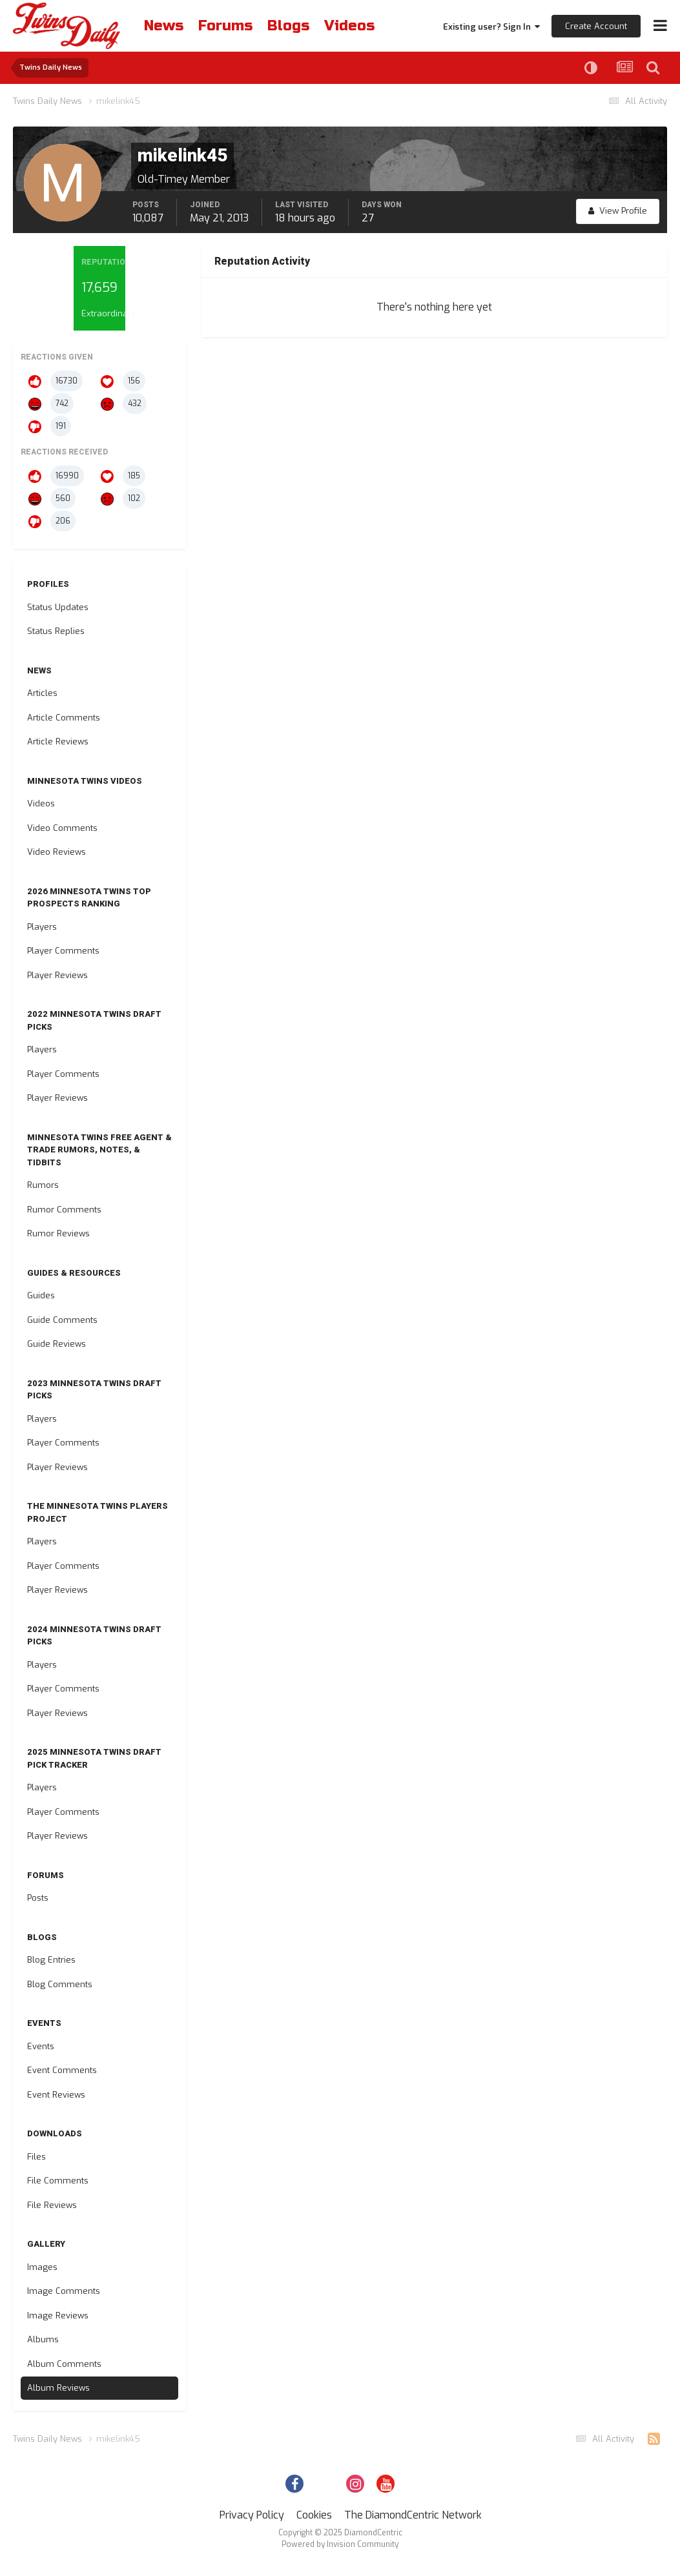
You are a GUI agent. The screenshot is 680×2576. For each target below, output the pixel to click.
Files (36, 2156)
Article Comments (63, 717)
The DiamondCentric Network (413, 2515)
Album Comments (64, 2363)
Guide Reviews (56, 1343)
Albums (43, 2339)
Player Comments (63, 950)
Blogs (288, 25)
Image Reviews (57, 2315)
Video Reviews (56, 851)
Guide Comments (62, 1319)
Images (42, 2267)
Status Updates (57, 607)
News (163, 25)
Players (42, 926)
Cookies (314, 2515)
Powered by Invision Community (340, 2544)
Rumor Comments (64, 1209)
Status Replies (56, 631)
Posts (37, 1897)
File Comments (57, 2180)
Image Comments (63, 2290)
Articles (42, 693)
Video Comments (62, 828)
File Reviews (52, 2205)
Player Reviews (57, 975)
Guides (41, 1295)
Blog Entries (51, 1959)
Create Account (596, 26)
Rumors (43, 1185)
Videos (349, 25)
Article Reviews (57, 741)
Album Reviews (58, 2387)
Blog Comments (59, 1984)
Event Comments (62, 2070)
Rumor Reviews (58, 1233)
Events (40, 2046)
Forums (225, 25)
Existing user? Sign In (491, 26)
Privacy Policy (252, 2515)
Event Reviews (56, 2094)
